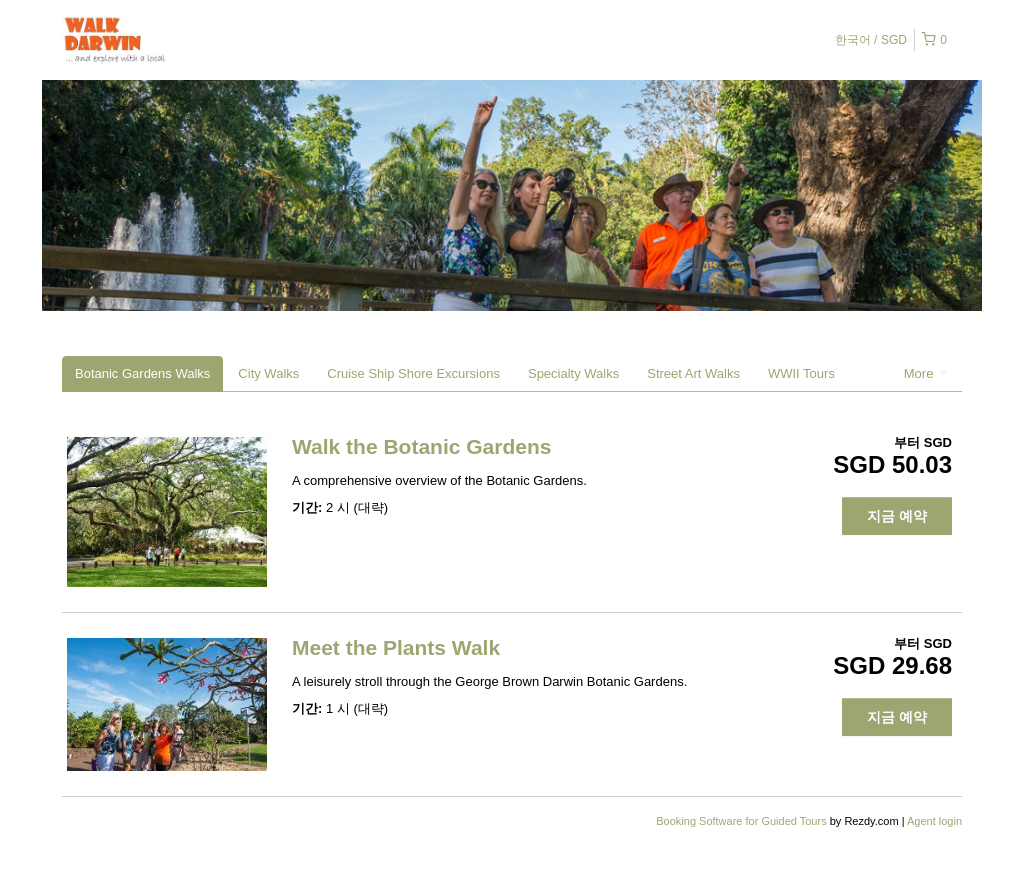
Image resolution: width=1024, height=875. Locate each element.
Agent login (934, 821)
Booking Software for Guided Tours (742, 821)
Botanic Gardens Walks (142, 373)
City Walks (268, 373)
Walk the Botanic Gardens (421, 446)
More (925, 373)
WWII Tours (801, 373)
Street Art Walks (693, 373)
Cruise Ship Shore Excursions (413, 373)
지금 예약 (897, 516)
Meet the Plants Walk (396, 647)
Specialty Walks (573, 373)
